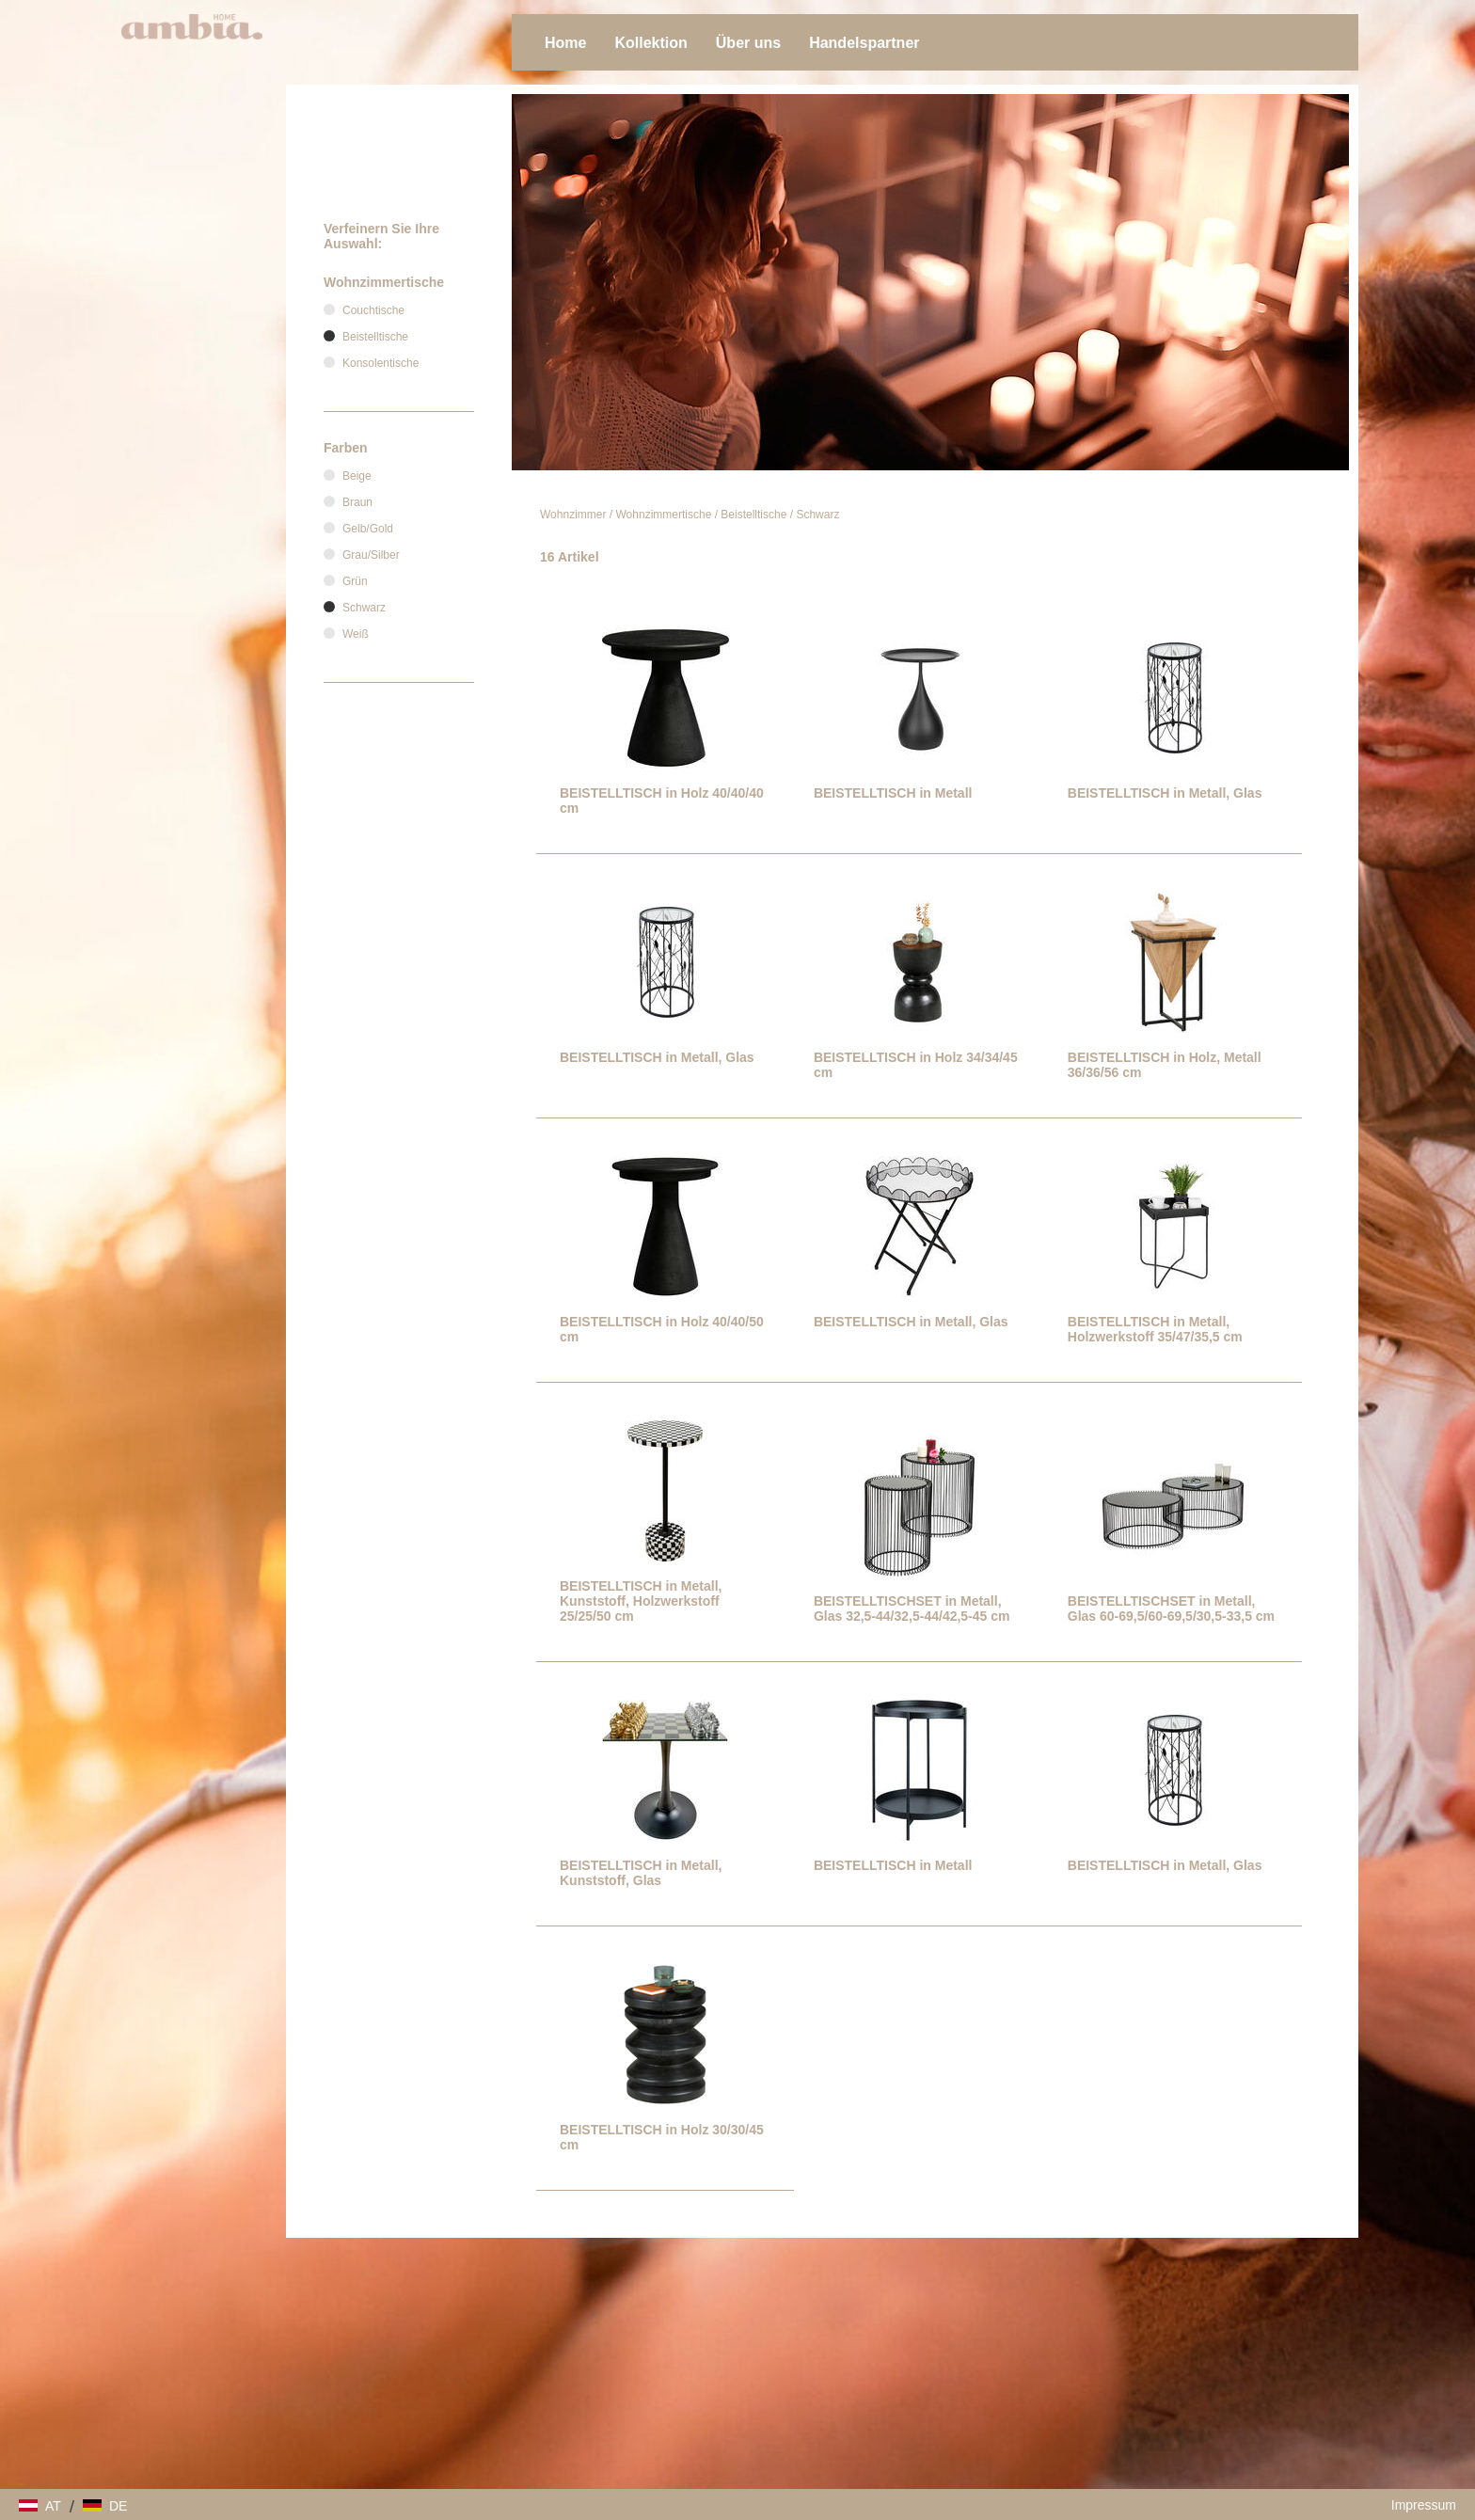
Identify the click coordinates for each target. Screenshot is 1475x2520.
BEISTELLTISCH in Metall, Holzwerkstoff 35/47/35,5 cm (1155, 1329)
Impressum (1423, 2504)
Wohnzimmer (573, 514)
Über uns (748, 43)
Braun (357, 502)
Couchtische (373, 310)
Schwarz (817, 514)
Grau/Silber (371, 555)
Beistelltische (753, 514)
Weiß (355, 634)
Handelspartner (864, 43)
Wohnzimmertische (664, 514)
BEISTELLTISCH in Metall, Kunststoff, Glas (641, 1873)
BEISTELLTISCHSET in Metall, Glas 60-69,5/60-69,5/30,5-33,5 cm (1171, 1608)
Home (565, 43)
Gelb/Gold (367, 528)
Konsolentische (380, 363)
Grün (355, 581)
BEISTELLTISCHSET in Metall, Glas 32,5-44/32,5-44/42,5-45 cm (912, 1608)
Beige (357, 476)
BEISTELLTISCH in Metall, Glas (1165, 792)
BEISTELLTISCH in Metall (893, 792)
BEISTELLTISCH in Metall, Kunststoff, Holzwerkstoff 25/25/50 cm (641, 1601)
